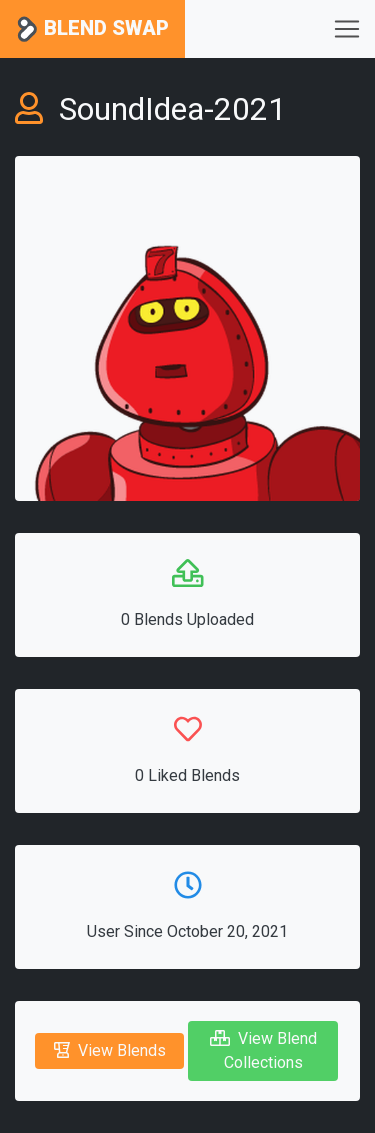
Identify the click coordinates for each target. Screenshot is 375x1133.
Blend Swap (92, 29)
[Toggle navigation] (347, 29)
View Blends (110, 1050)
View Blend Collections (263, 1050)
